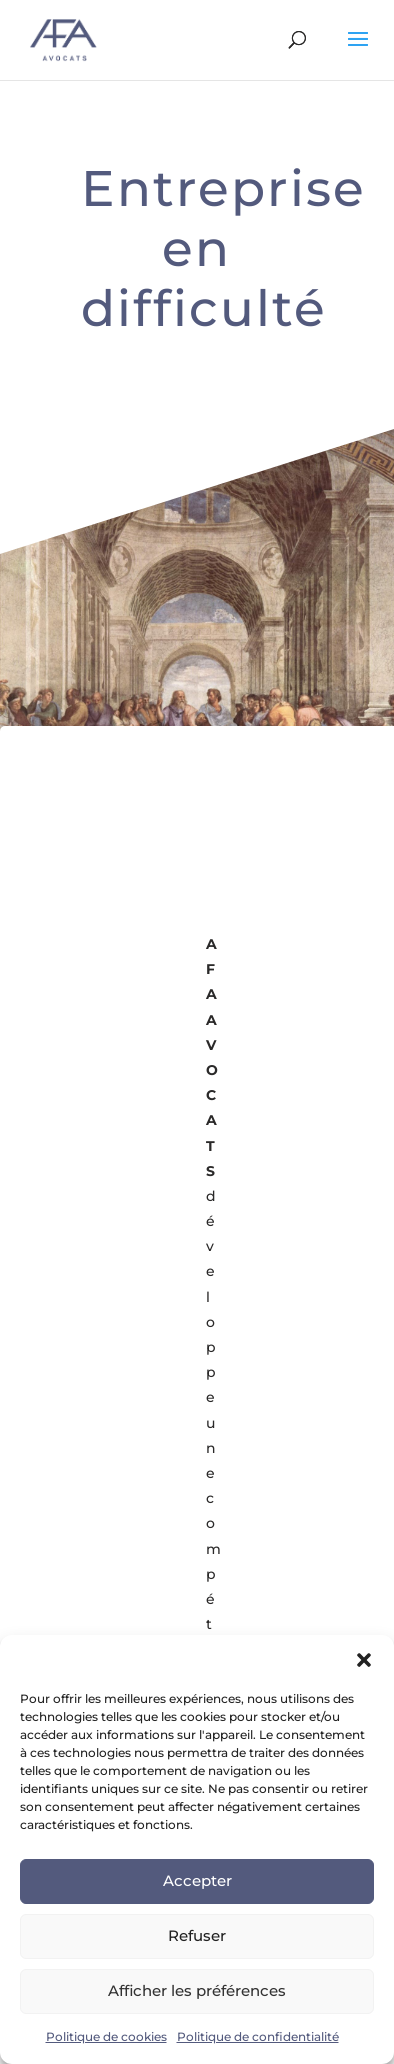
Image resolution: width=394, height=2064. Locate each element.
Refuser (197, 1935)
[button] (364, 1660)
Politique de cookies (106, 2036)
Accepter (197, 1880)
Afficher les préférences (197, 1990)
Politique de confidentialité (258, 2036)
